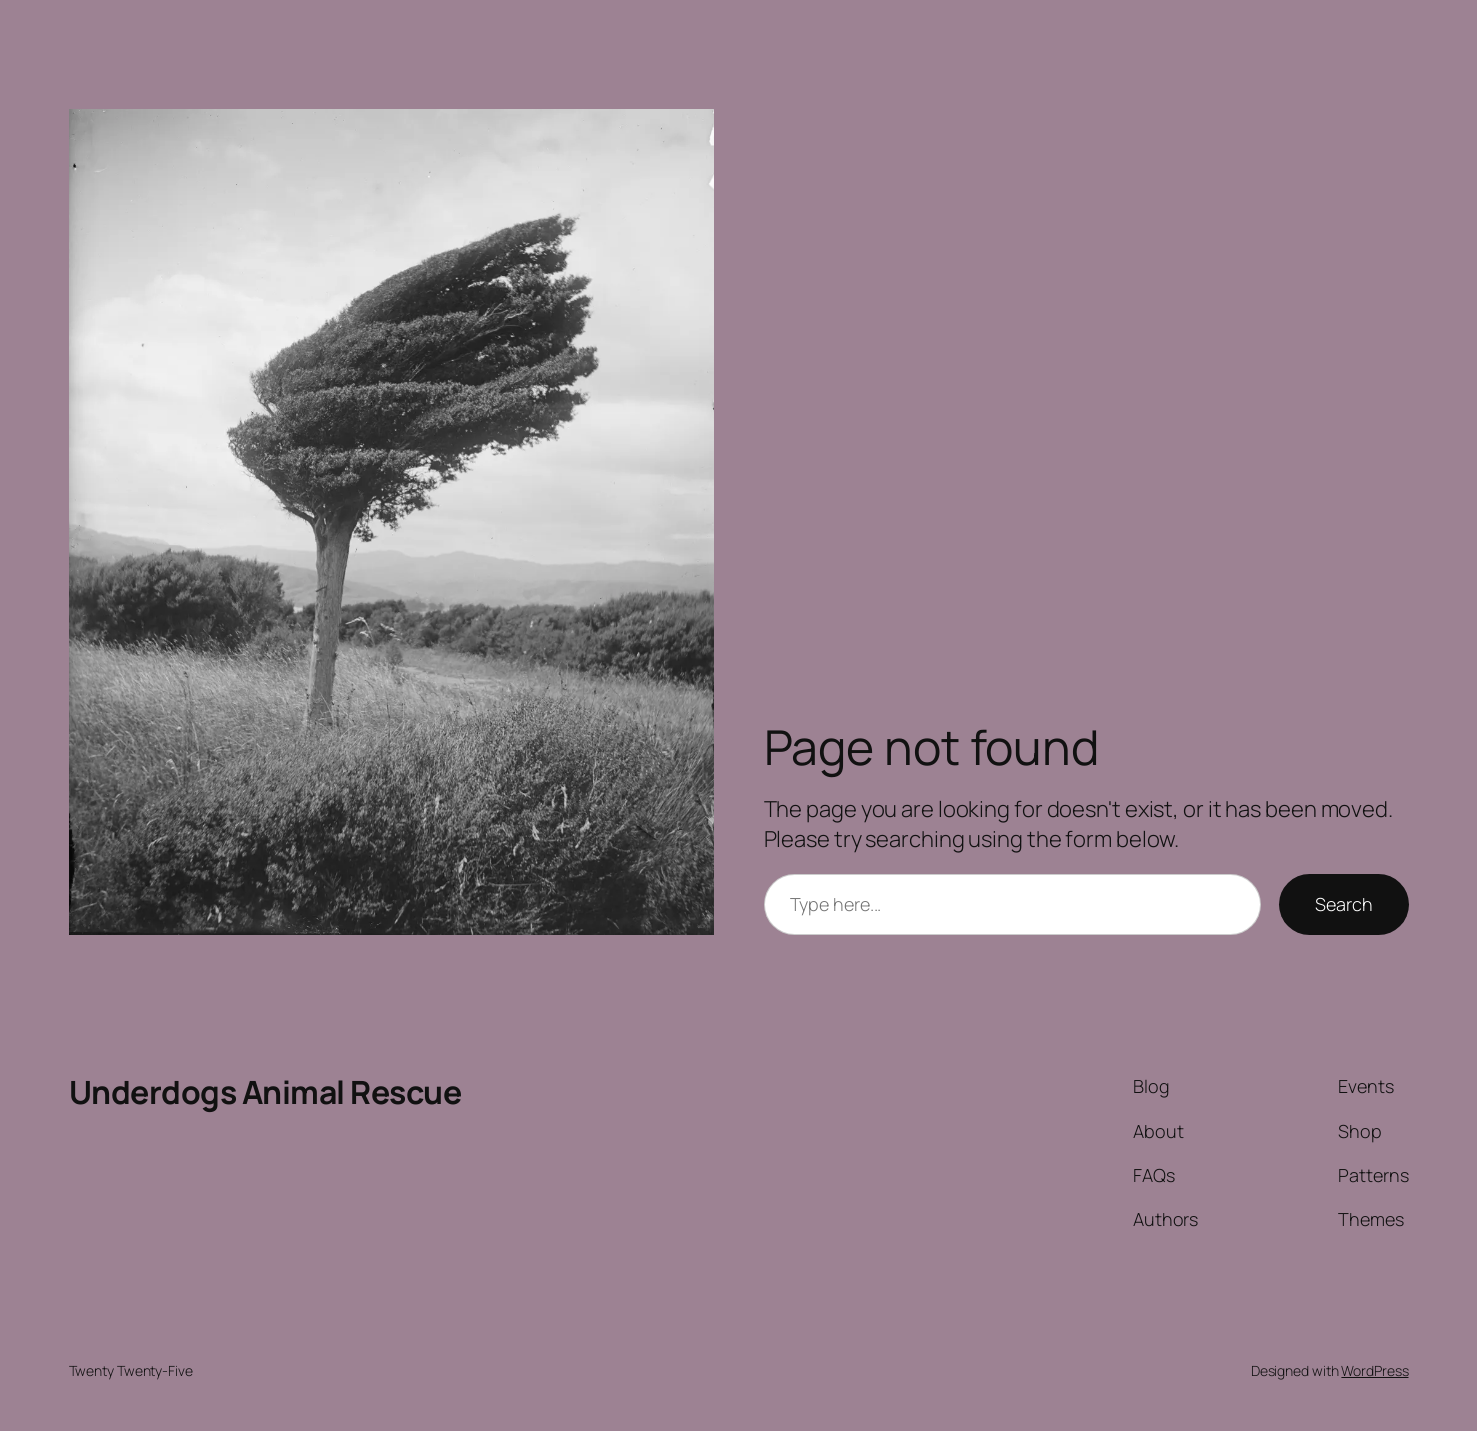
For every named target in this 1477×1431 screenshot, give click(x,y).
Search (1343, 904)
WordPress (1374, 1370)
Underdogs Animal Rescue (265, 1092)
